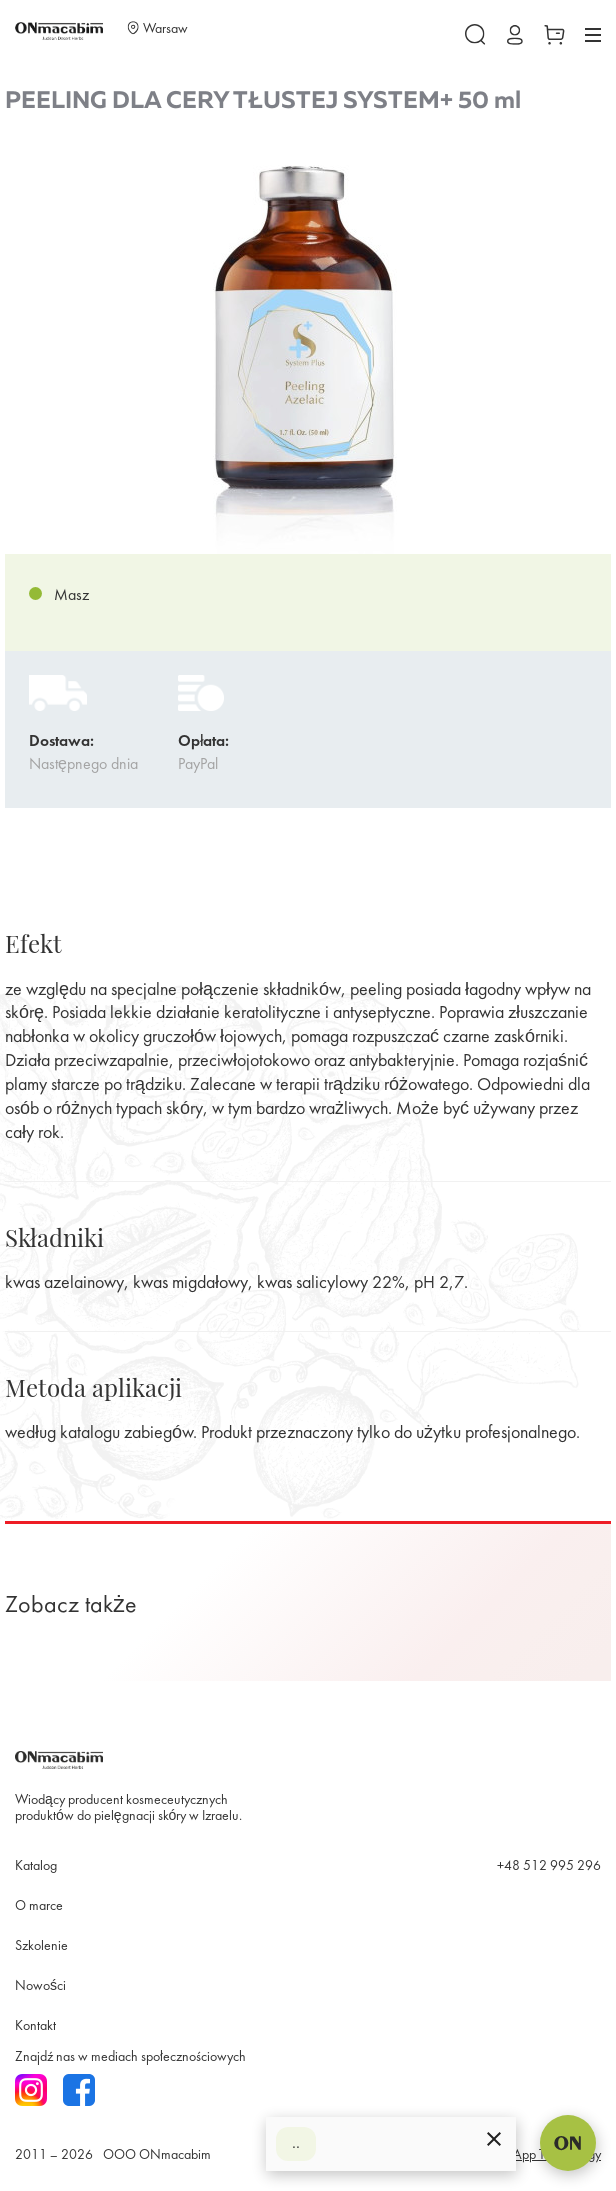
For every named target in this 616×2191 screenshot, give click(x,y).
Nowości (40, 1986)
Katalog (36, 1866)
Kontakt (35, 2026)
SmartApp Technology (541, 2155)
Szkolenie (41, 1946)
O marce (39, 1906)
